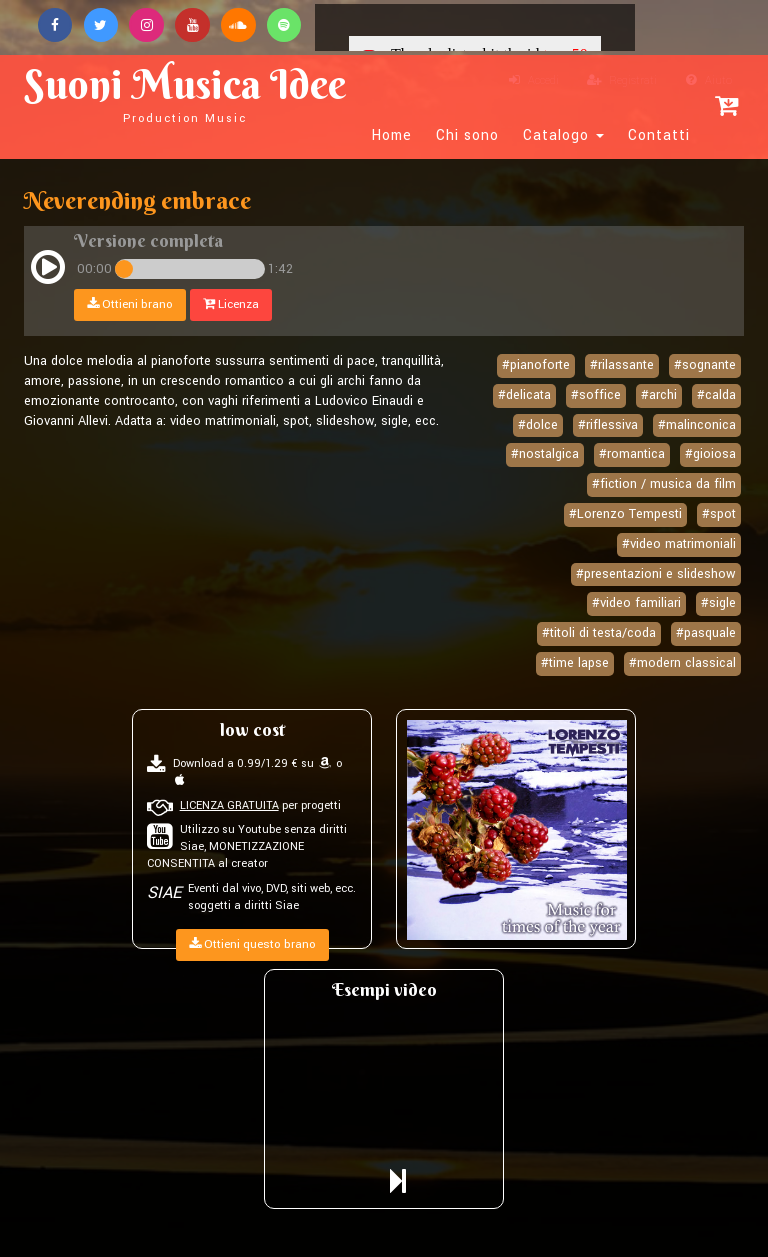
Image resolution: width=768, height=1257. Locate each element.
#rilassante (622, 365)
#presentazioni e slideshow (656, 574)
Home (392, 136)
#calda (716, 395)
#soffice (596, 395)
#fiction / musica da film (664, 484)
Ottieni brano (130, 304)
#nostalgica (545, 455)
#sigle (718, 603)
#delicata (524, 395)
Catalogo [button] (563, 136)
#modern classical (682, 663)
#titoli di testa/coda (599, 633)
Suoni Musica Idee (190, 92)
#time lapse (575, 663)
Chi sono (467, 136)
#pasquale (706, 633)
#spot (719, 514)
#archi (659, 395)
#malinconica (697, 425)
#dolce (538, 425)
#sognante (705, 365)
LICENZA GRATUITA (229, 805)
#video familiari (636, 603)
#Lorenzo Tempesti (625, 514)
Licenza (231, 304)
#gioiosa (710, 455)
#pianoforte (536, 365)
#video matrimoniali (679, 544)
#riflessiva (608, 425)
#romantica (632, 455)
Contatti (659, 136)
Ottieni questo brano (252, 944)
